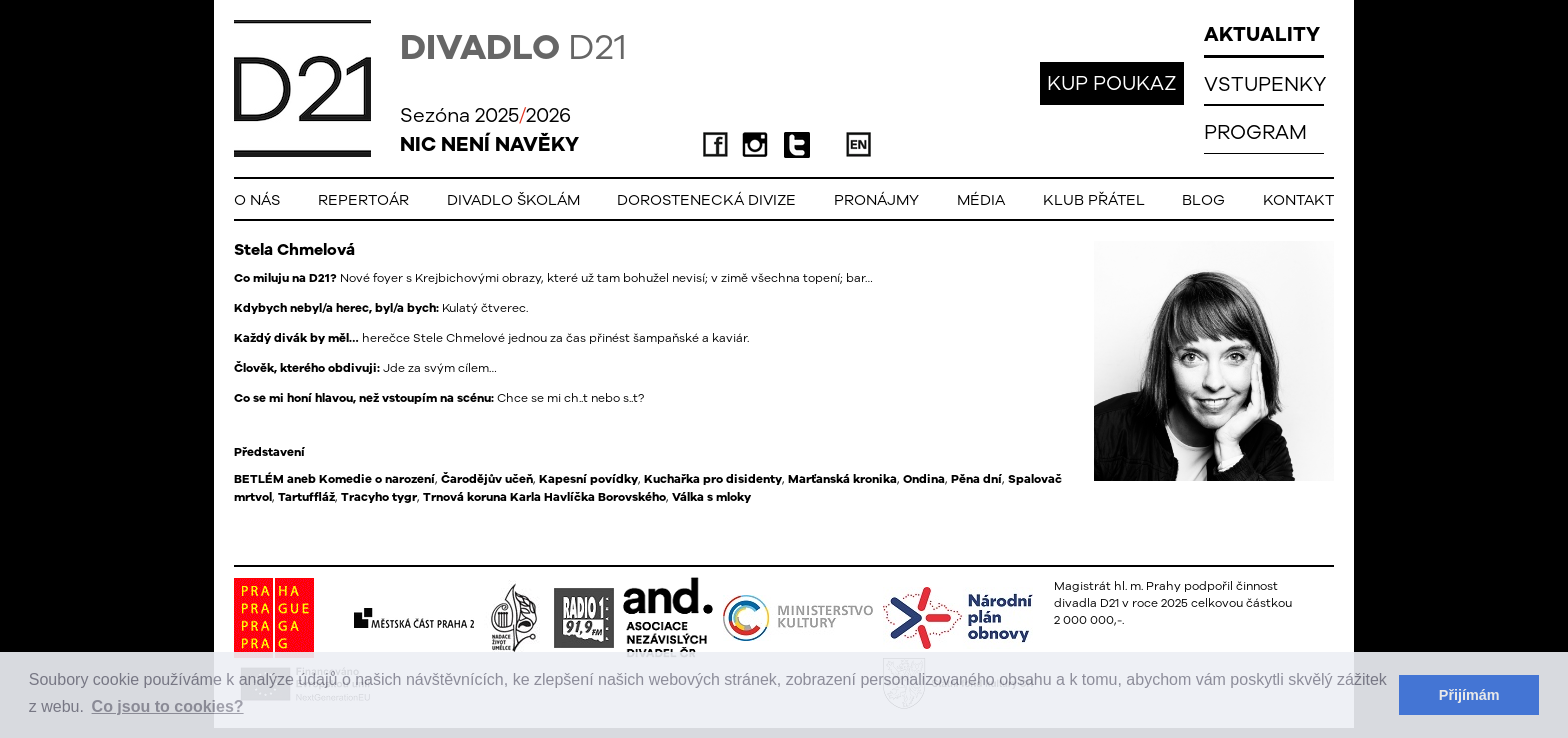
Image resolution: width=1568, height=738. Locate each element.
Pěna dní (976, 479)
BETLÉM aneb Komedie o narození (334, 479)
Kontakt (1298, 199)
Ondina (924, 479)
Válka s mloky (711, 497)
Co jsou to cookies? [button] (168, 706)
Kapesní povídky (588, 479)
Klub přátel (1094, 199)
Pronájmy (876, 199)
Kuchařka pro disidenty (713, 479)
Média (981, 199)
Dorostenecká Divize (706, 199)
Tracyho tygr (379, 497)
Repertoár (363, 199)
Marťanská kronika (842, 479)
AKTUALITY (1262, 33)
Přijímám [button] (1469, 695)
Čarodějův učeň (487, 479)
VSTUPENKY (1265, 83)
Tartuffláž (306, 497)
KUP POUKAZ (1112, 82)
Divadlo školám (513, 199)
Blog (1203, 199)
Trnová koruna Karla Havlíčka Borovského (544, 497)
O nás (257, 199)
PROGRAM (1255, 131)
